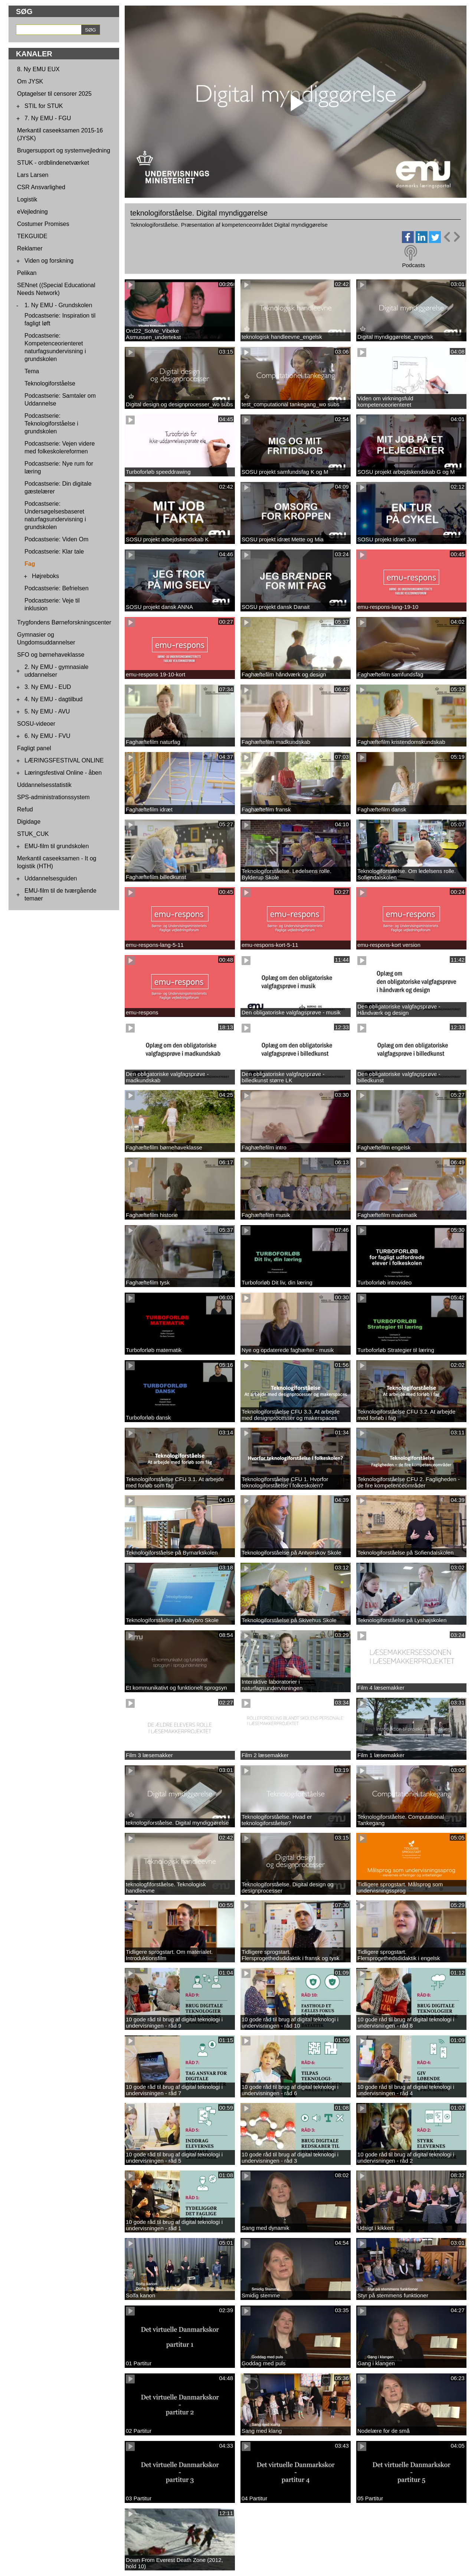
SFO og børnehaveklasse (50, 655)
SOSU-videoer (36, 724)
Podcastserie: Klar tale (54, 551)
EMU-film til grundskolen (56, 846)
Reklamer (29, 248)
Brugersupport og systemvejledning (63, 150)
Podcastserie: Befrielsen (56, 588)
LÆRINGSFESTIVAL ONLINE (64, 760)
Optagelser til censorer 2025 (54, 94)
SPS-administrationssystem (53, 797)
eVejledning (32, 212)
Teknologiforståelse (49, 383)
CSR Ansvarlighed (41, 187)
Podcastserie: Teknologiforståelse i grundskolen (51, 423)
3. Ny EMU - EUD (47, 687)
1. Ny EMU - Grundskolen (58, 305)
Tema (31, 371)
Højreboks (45, 576)
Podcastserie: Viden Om (56, 539)
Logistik (27, 199)
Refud (25, 809)
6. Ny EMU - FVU (47, 736)
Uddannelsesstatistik (44, 785)
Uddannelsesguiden (50, 878)
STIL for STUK (43, 106)
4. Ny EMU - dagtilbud (53, 699)
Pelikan (26, 273)
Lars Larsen (33, 175)
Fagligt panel (34, 748)
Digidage (28, 821)
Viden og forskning (48, 260)
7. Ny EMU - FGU (47, 118)
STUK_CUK (33, 834)
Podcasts (413, 265)
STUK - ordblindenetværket (53, 163)
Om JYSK (30, 81)
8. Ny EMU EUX (38, 69)
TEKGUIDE (32, 236)
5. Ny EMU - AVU (47, 711)
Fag (29, 564)
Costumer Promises (43, 224)
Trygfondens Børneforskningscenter (64, 622)
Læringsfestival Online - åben (63, 772)
